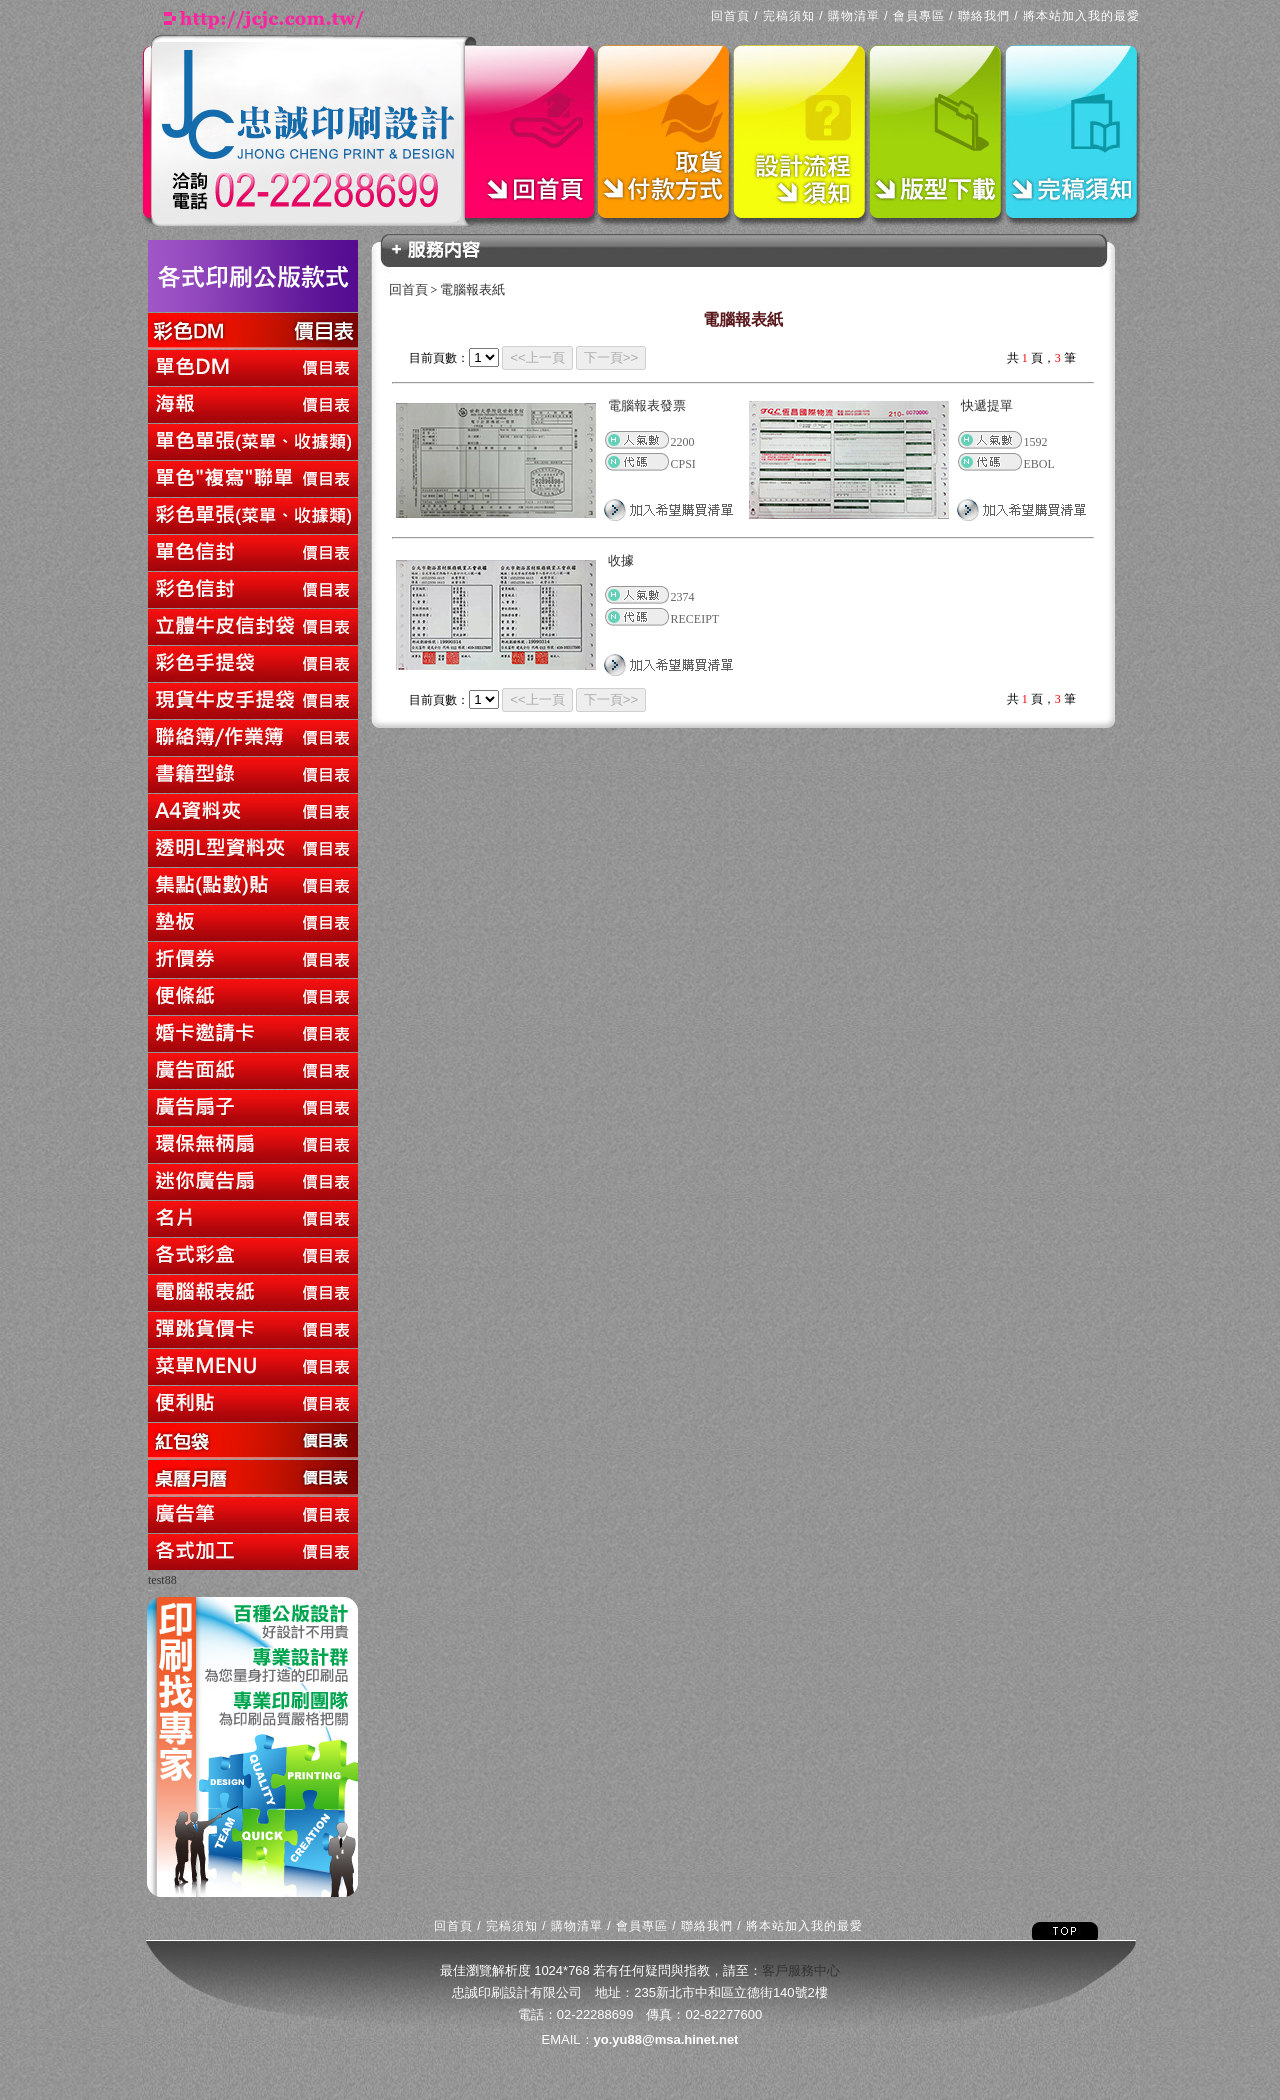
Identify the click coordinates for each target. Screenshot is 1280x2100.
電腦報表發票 (647, 405)
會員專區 (919, 16)
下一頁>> (611, 357)
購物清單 (854, 16)
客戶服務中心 (801, 1970)
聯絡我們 (984, 16)
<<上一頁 (537, 357)
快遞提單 (987, 405)
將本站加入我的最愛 (1081, 16)
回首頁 (730, 16)
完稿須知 (789, 16)
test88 (162, 1580)
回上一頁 (150, 1590)
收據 (621, 560)
